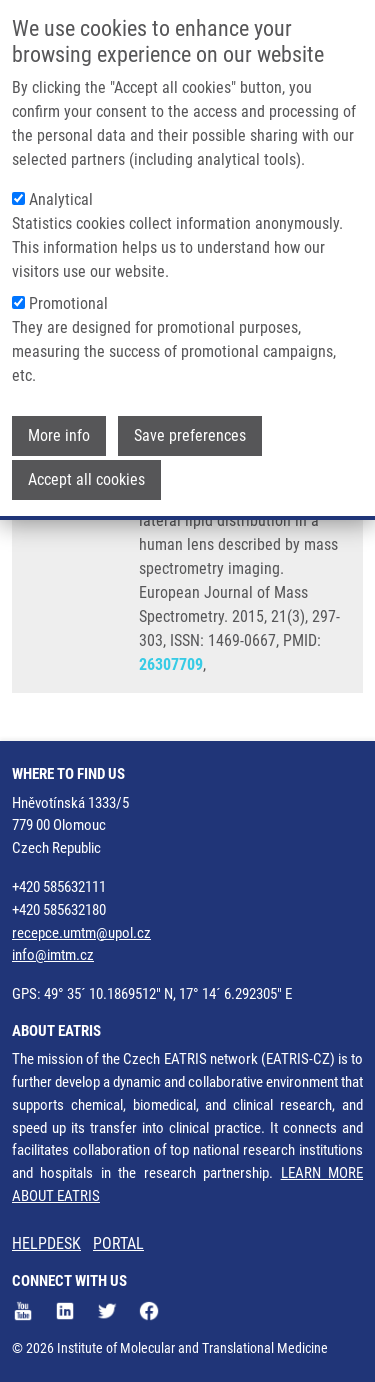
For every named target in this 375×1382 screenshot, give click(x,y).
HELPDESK (46, 1243)
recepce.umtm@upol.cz (81, 933)
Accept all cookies (86, 473)
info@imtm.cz (53, 955)
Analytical (61, 193)
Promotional (68, 297)
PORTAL (118, 1243)
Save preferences (190, 429)
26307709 (171, 664)
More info (59, 429)
